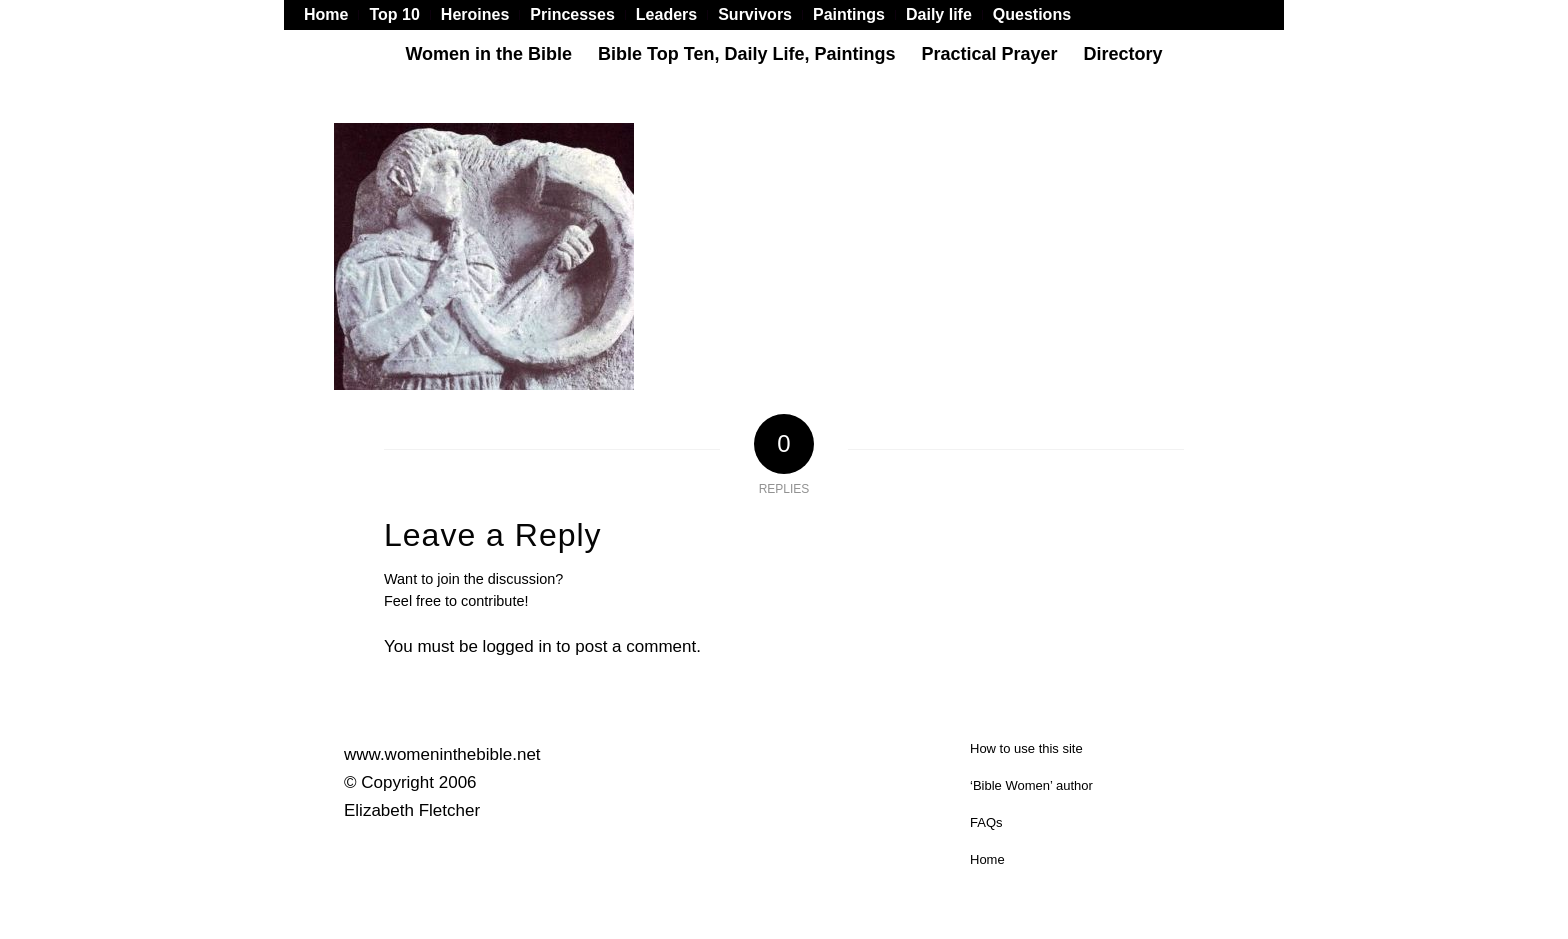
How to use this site (1026, 748)
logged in (517, 646)
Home (987, 859)
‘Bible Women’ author (1031, 785)
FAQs (986, 822)
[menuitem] (331, 15)
